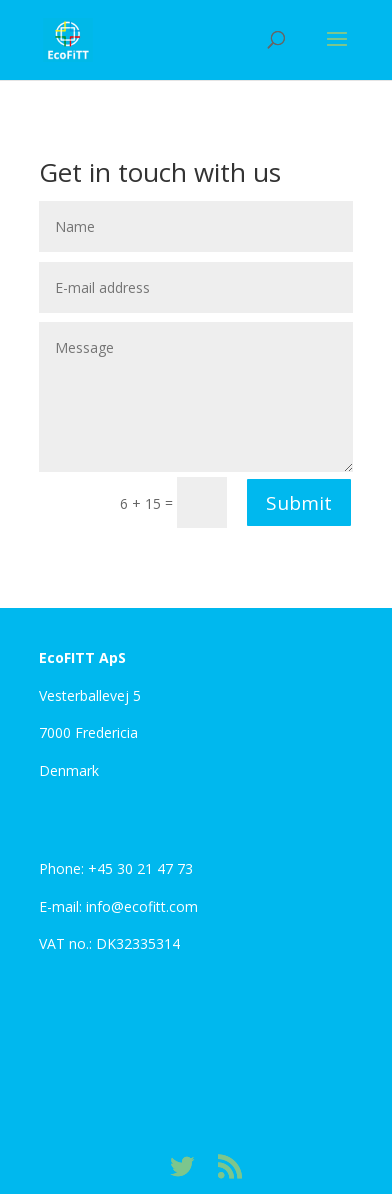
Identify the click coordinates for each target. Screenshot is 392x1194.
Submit (299, 503)
